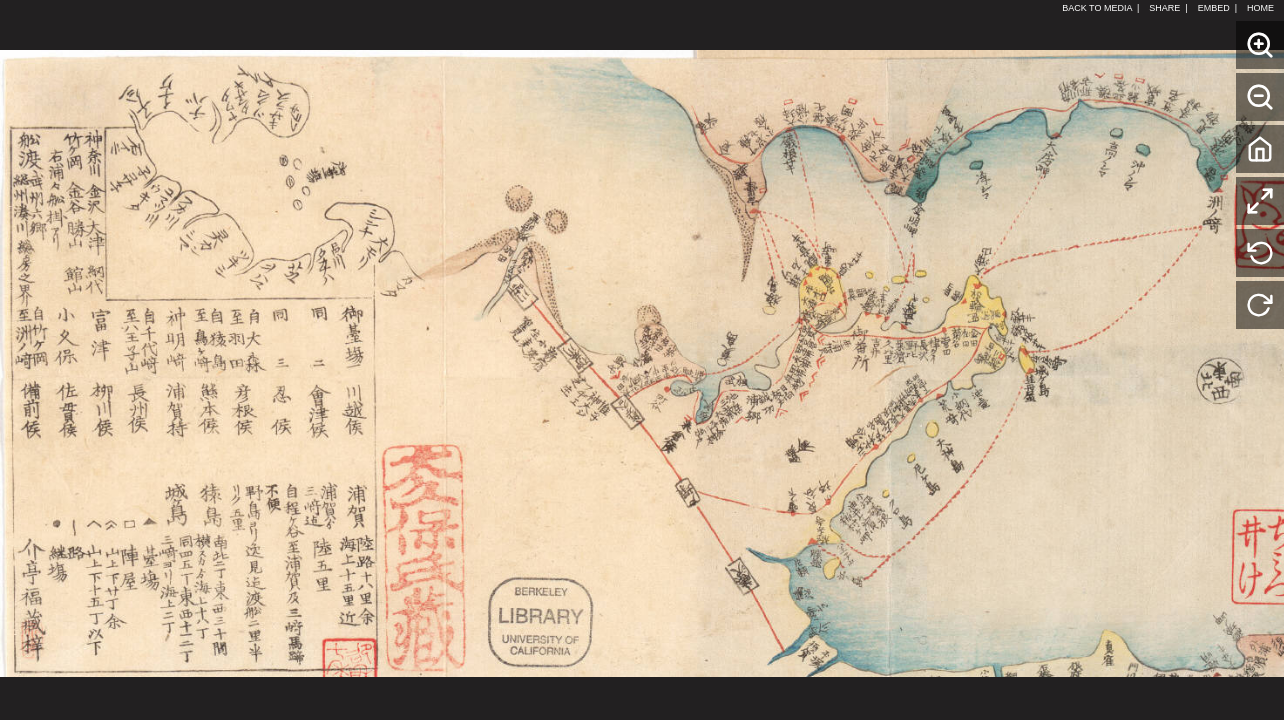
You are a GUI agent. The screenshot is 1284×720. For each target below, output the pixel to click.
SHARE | (1168, 8)
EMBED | (1217, 8)
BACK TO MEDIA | (1100, 8)
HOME (1263, 8)
